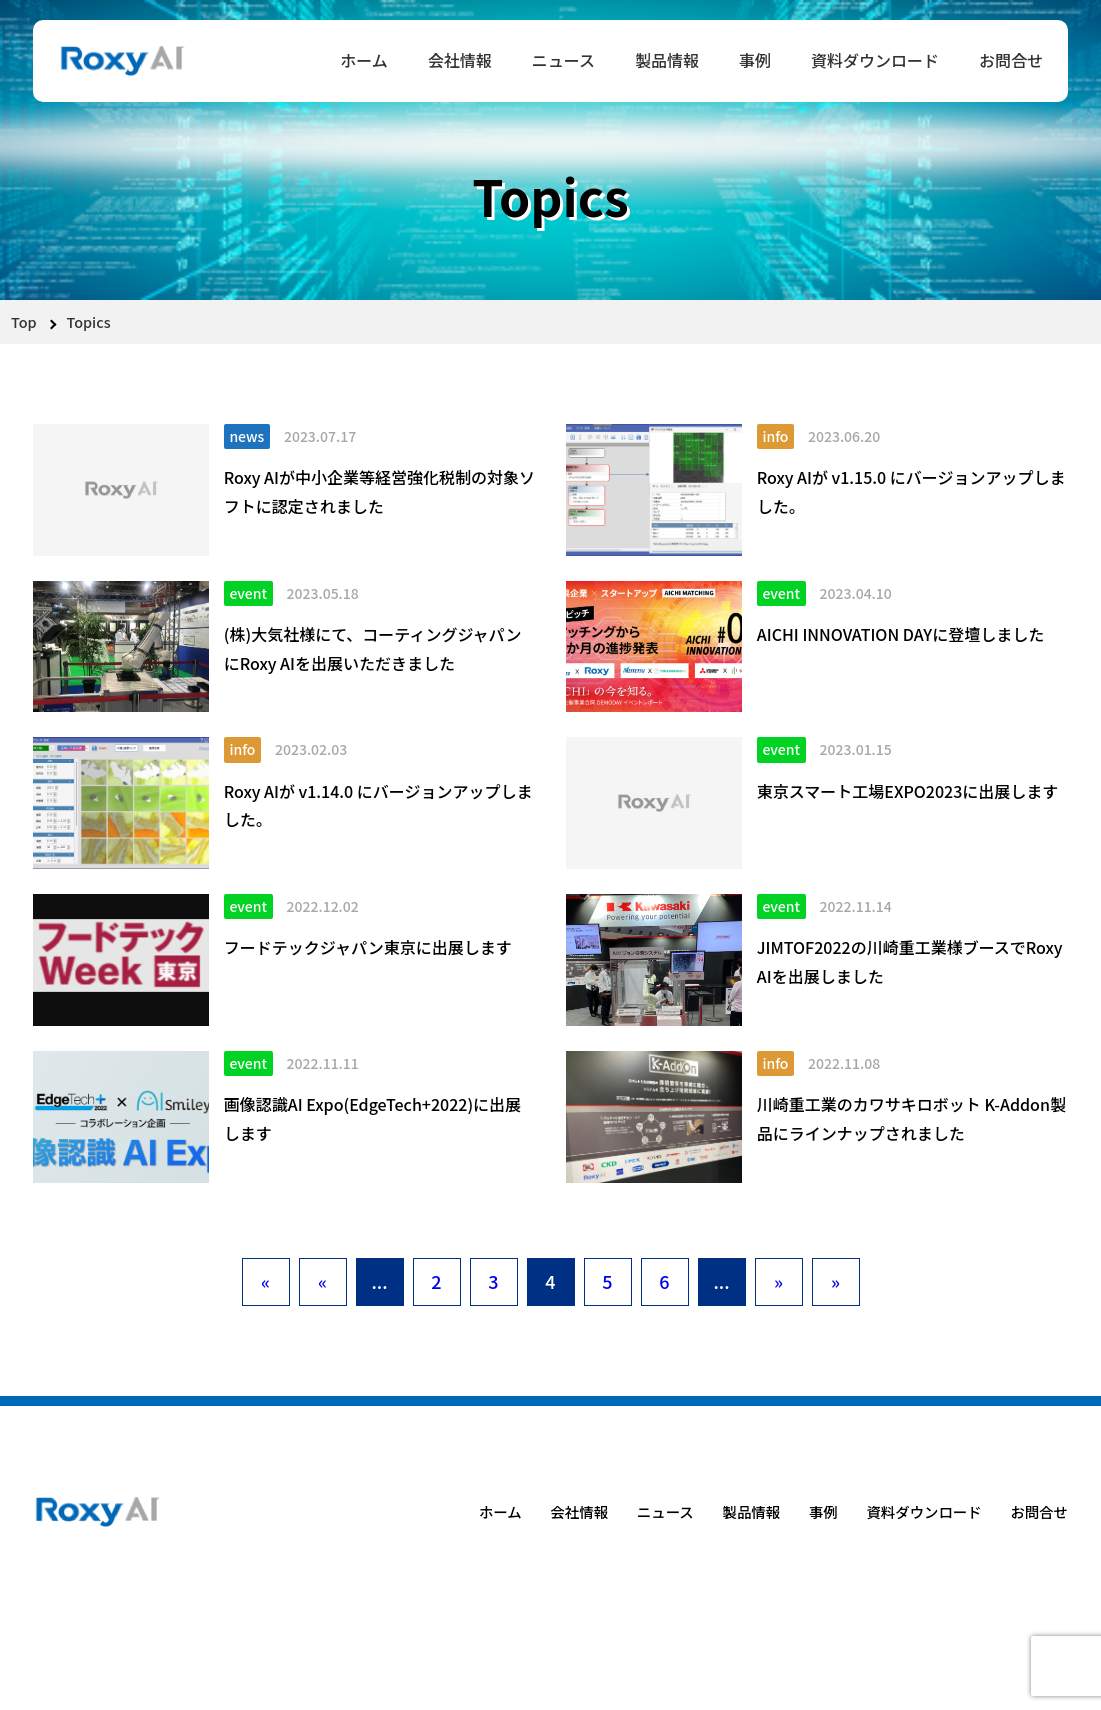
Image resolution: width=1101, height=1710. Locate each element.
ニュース (563, 60)
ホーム (364, 60)
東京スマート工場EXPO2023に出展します (908, 791)
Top (24, 321)
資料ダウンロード (875, 60)
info (775, 436)
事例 (755, 60)
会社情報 (460, 60)
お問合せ (1011, 60)
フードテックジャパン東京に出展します (368, 947)
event (248, 593)
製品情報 (667, 60)
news (246, 436)
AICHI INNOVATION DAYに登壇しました (900, 634)
